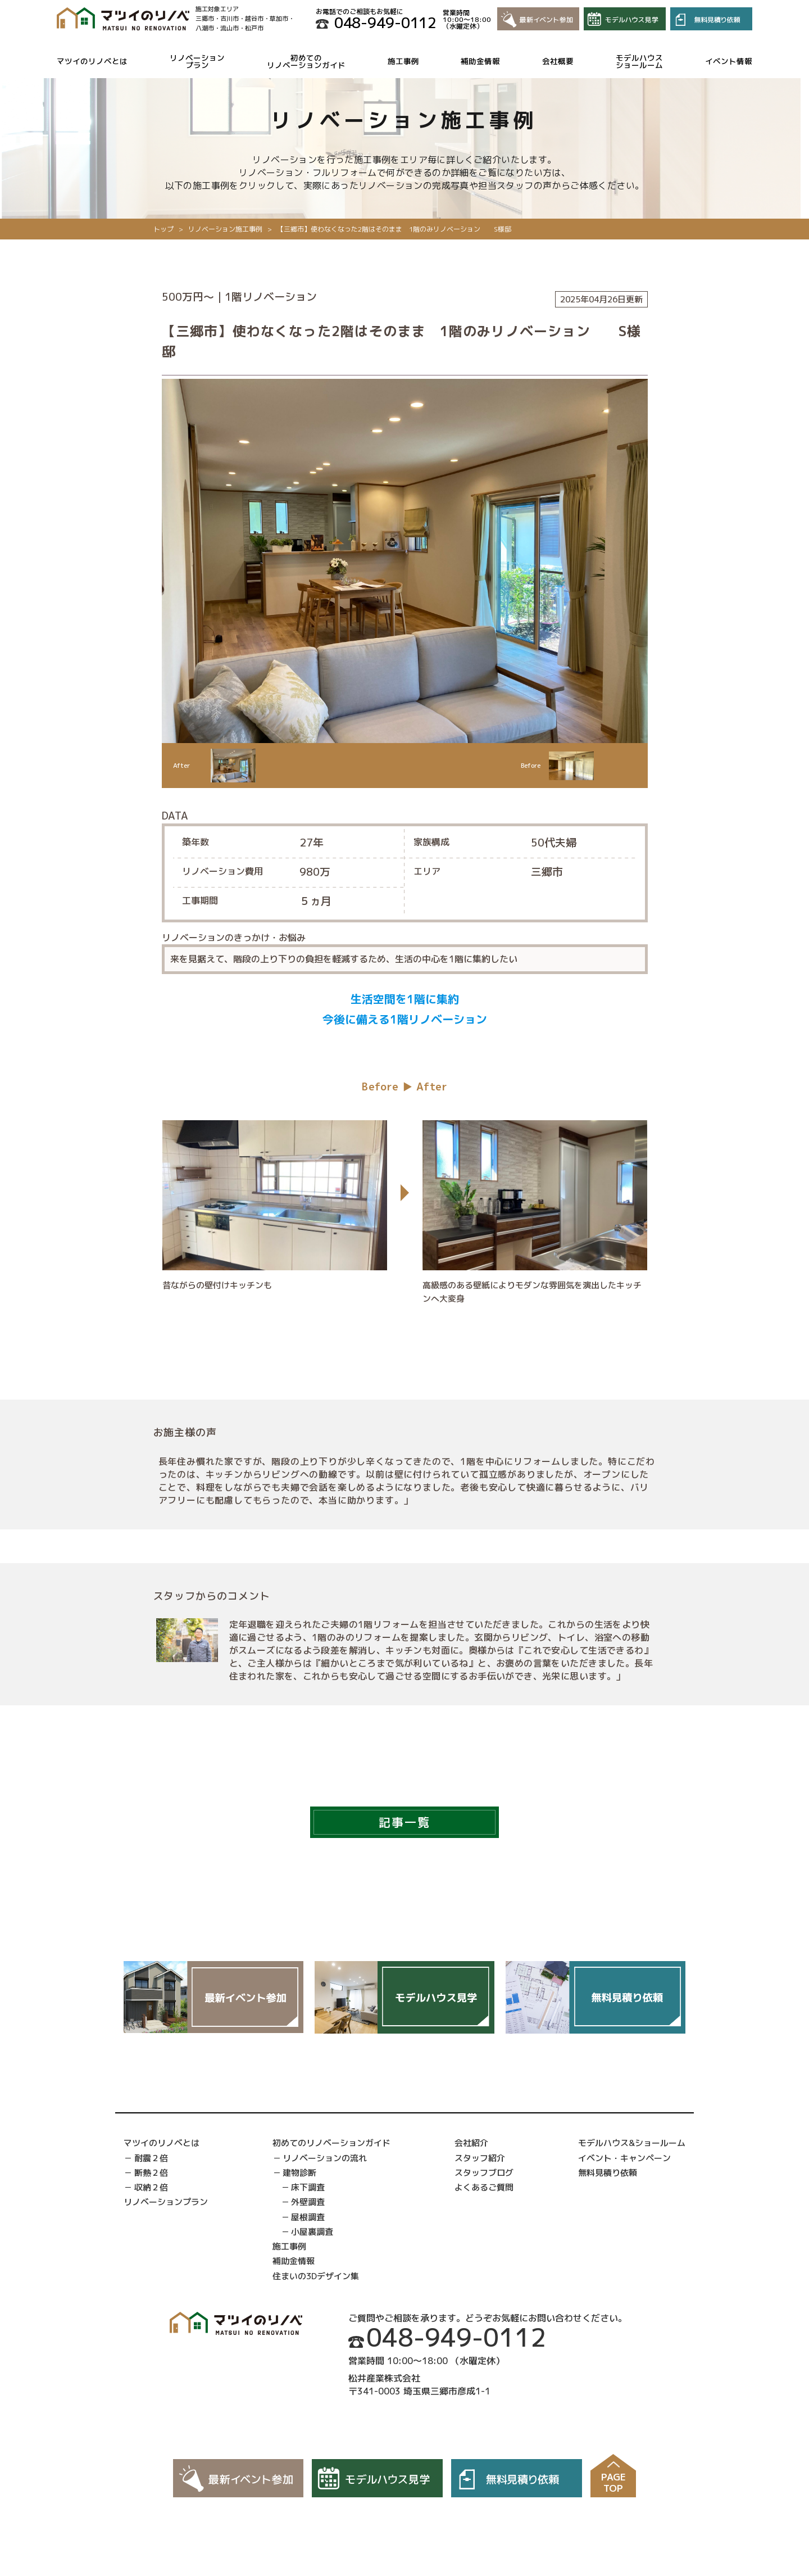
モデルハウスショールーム (639, 61)
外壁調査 (308, 2202)
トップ (163, 229)
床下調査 (308, 2187)
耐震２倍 (151, 2158)
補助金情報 (480, 61)
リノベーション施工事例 (225, 229)
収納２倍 (151, 2187)
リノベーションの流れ (325, 2158)
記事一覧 (404, 1822)
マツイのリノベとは (92, 61)
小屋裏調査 (312, 2232)
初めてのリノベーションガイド (306, 61)
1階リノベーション (271, 296)
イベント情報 (728, 61)
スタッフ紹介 (480, 2158)
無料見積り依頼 (607, 2173)
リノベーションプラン (197, 61)
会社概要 (558, 61)
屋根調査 (308, 2217)
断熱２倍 (151, 2173)
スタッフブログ (484, 2173)
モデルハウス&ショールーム (631, 2143)
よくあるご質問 (484, 2187)
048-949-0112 (385, 22)
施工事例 (403, 61)
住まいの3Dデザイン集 (315, 2276)
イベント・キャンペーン (624, 2158)
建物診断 (299, 2173)
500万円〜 (188, 296)
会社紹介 (471, 2143)
